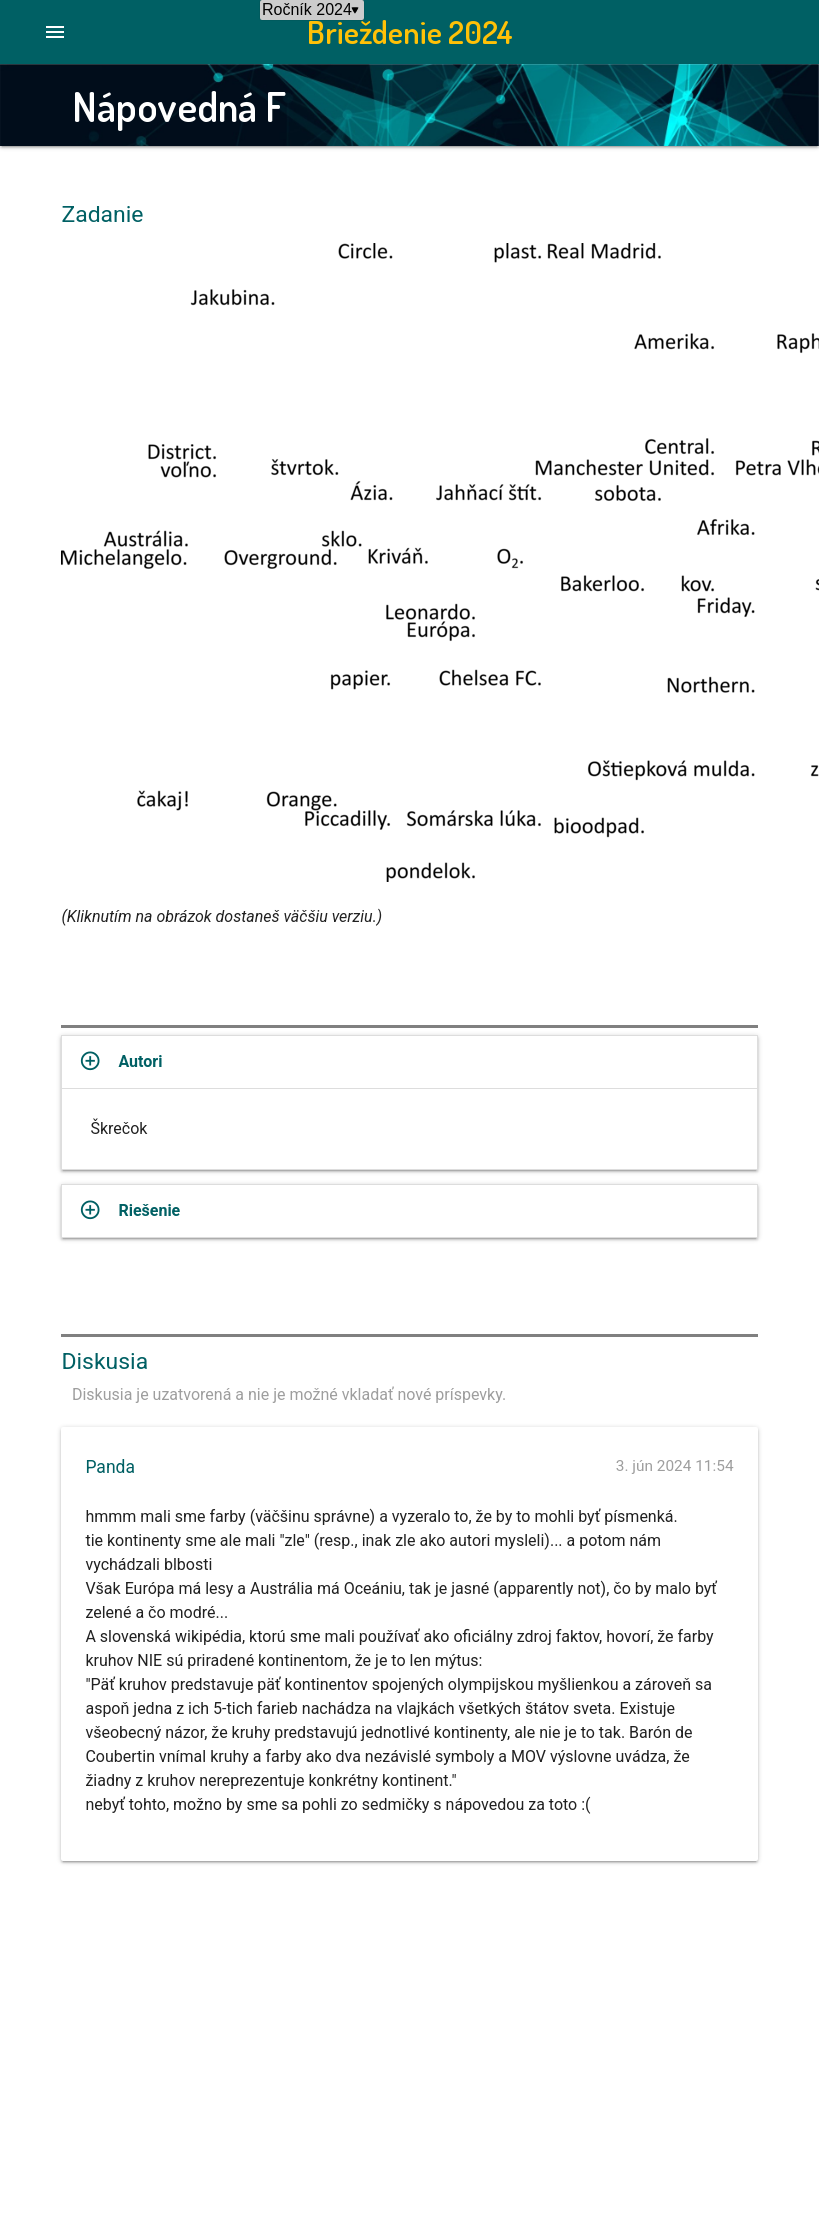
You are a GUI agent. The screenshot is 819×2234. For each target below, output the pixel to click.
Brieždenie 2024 (410, 31)
